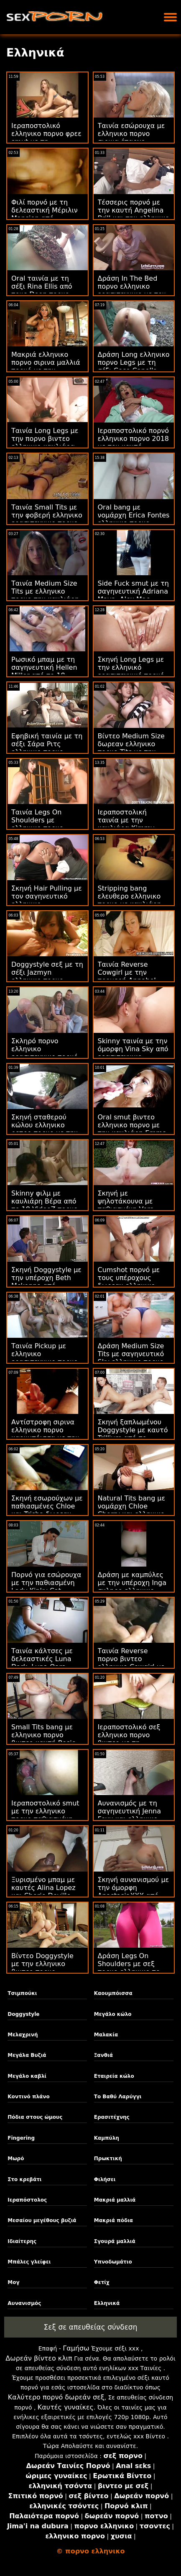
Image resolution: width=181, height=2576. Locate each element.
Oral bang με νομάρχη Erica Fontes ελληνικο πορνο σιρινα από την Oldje (134, 519)
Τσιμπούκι (22, 1993)
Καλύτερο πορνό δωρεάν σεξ (56, 2397)
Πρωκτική (108, 2158)
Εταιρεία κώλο (114, 2076)
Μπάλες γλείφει (29, 2262)
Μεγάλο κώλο (113, 2014)
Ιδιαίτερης (22, 2241)
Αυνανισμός (24, 2303)
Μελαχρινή (23, 2035)
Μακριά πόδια (113, 2220)
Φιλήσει (105, 2179)
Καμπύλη (106, 2138)
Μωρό (16, 2158)
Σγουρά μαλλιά (114, 2241)
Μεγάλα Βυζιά (27, 2055)
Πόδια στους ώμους (35, 2117)
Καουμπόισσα (113, 1993)
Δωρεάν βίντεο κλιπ (38, 2358)
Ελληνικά (107, 2303)
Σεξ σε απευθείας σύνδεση (91, 2327)
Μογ (13, 2282)
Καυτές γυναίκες (66, 2407)
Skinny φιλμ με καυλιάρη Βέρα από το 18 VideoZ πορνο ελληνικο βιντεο (44, 1205)
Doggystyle (23, 2014)
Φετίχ (102, 2282)
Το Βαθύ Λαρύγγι (118, 2097)
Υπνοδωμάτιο (113, 2262)
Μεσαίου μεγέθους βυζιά (42, 2220)
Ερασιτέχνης (112, 2117)
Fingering (21, 2138)
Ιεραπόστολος (27, 2200)
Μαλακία (106, 2035)
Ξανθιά (103, 2055)
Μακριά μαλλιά (115, 2200)
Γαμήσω (76, 2348)
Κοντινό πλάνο (28, 2097)
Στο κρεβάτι (24, 2179)
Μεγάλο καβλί (27, 2076)
